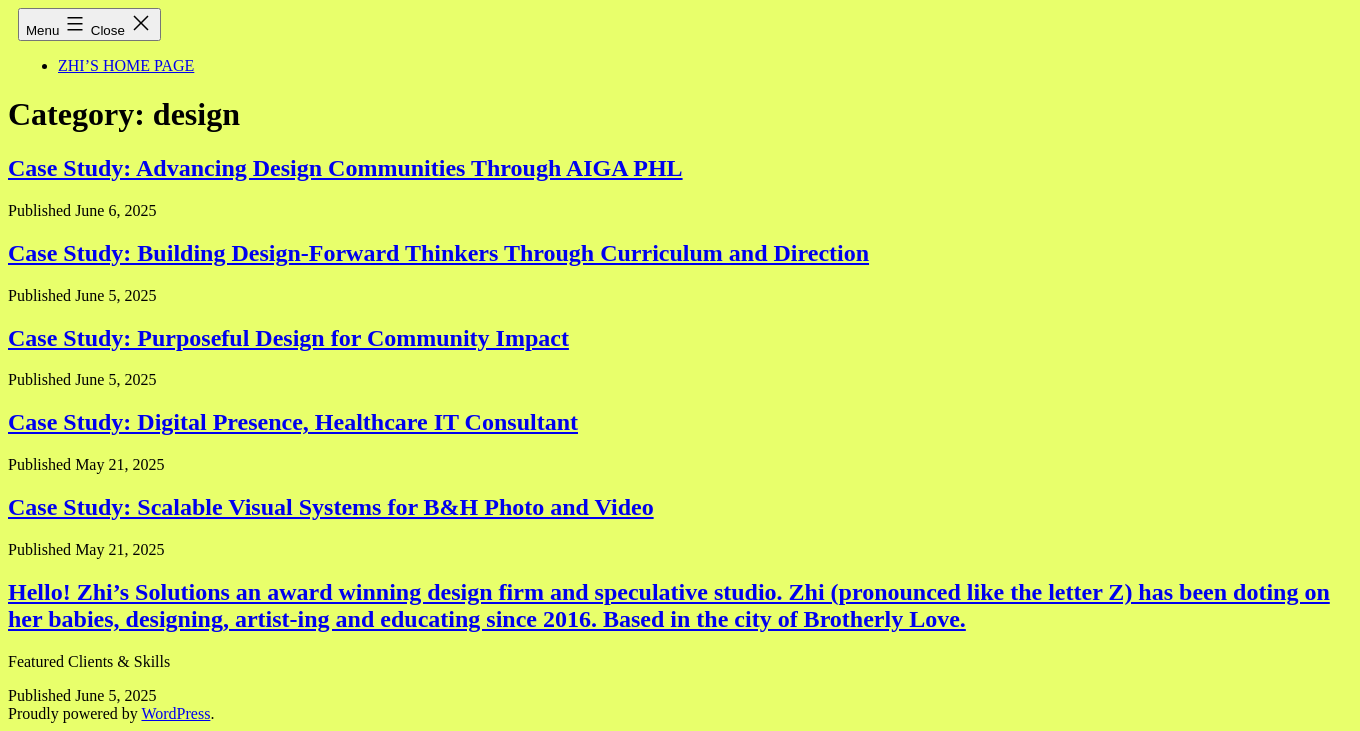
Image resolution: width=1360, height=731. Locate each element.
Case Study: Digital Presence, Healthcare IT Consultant (293, 422)
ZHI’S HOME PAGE (126, 65)
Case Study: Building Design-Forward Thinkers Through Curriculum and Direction (438, 253)
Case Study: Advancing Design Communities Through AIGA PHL (345, 168)
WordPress (175, 713)
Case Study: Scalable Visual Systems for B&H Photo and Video (331, 507)
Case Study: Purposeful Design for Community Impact (288, 338)
